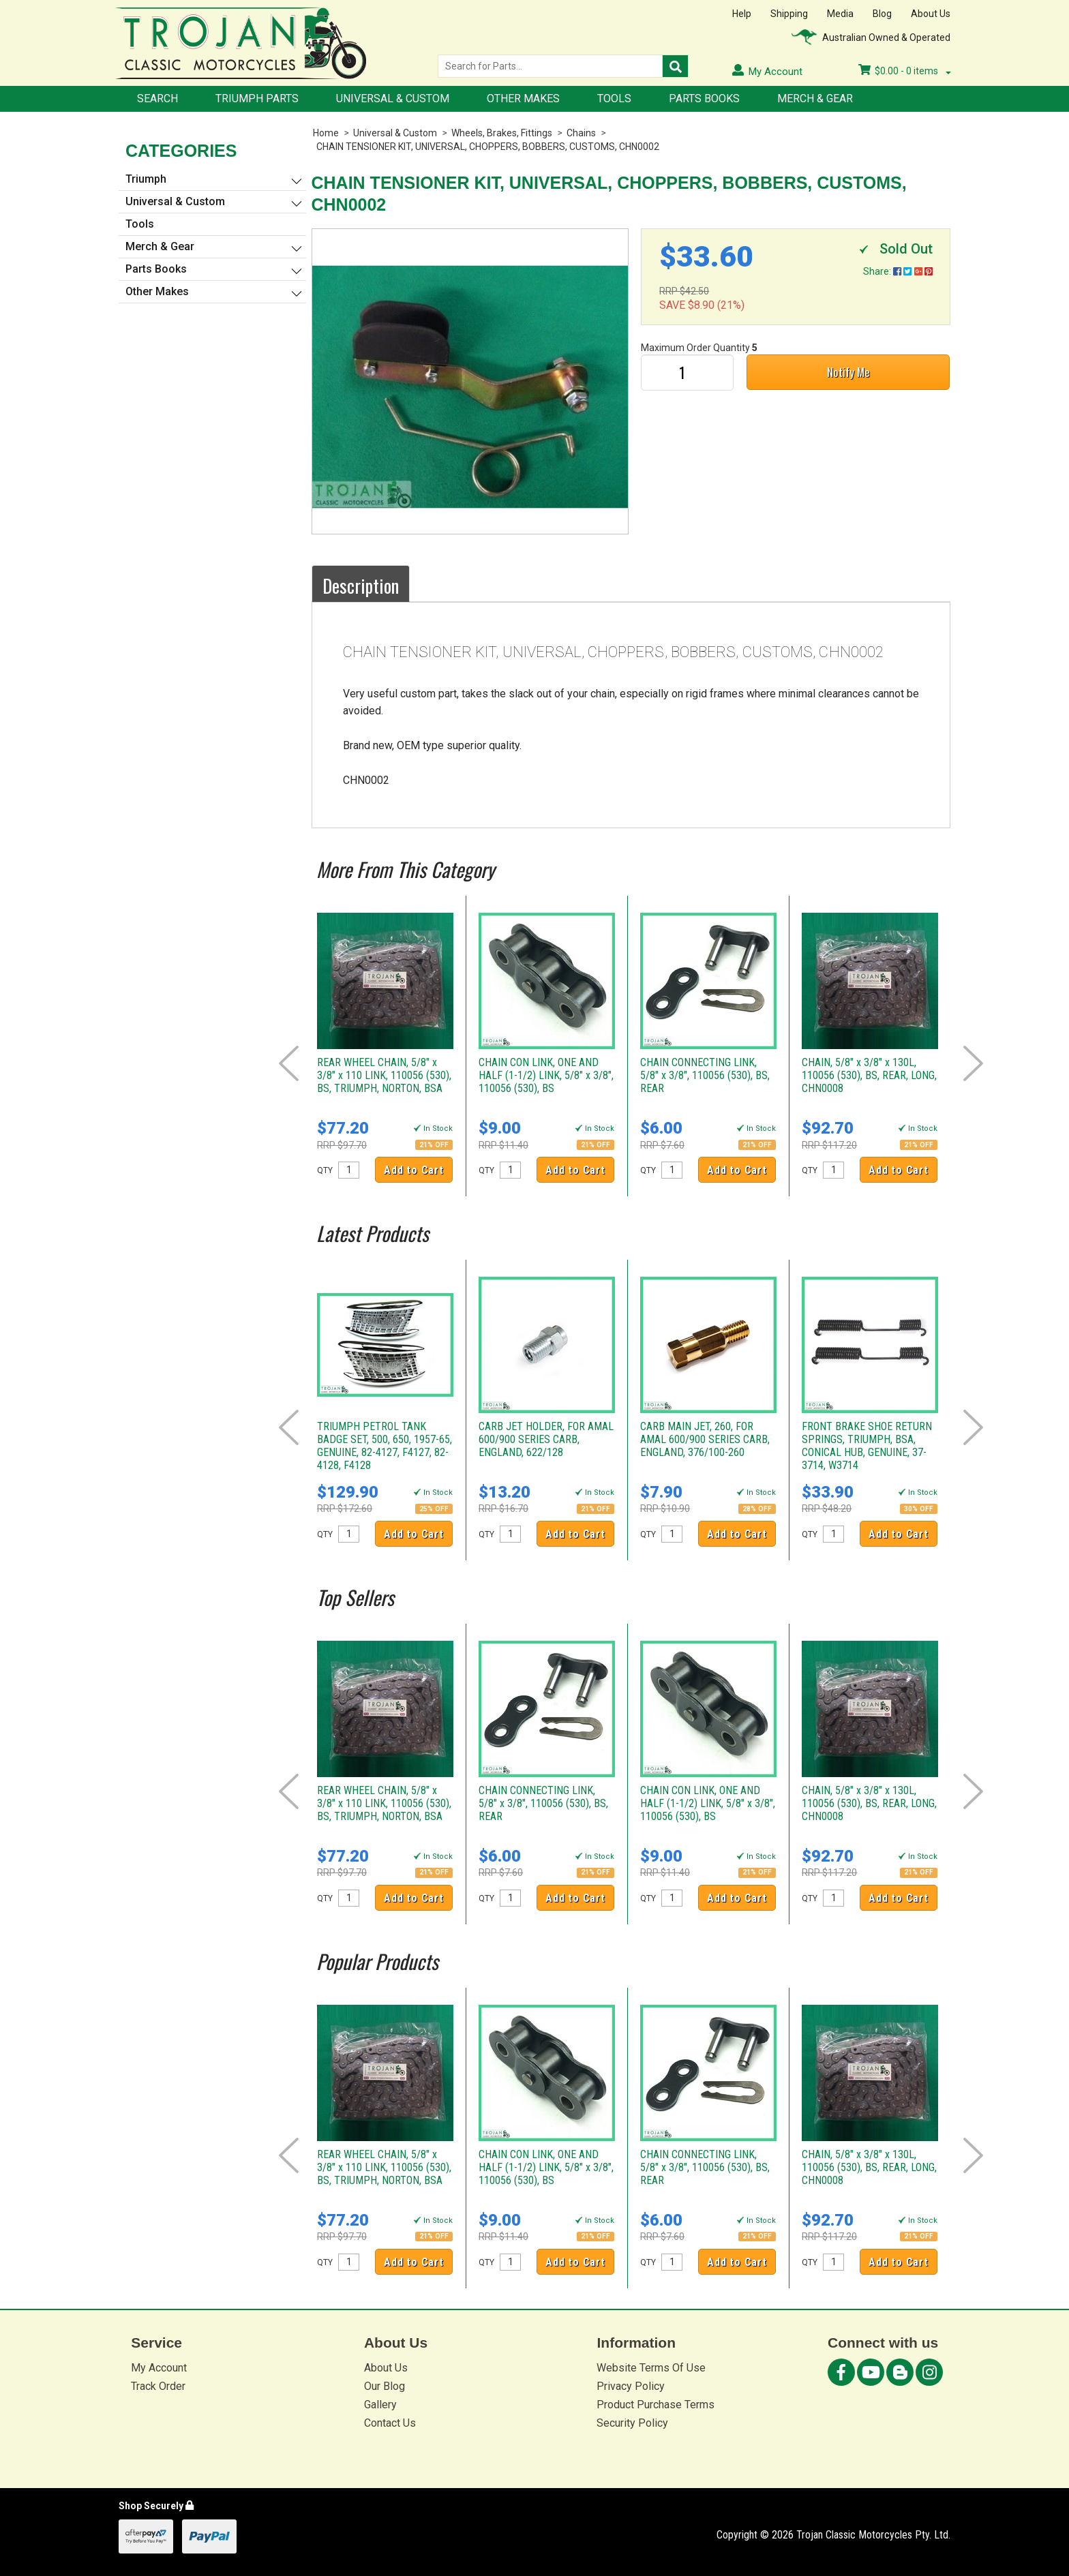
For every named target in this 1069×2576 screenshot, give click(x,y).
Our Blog (384, 2386)
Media (840, 13)
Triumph (145, 178)
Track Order (158, 2386)
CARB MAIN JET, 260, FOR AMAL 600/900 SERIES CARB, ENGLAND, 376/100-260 (705, 1439)
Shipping (789, 13)
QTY (325, 1170)
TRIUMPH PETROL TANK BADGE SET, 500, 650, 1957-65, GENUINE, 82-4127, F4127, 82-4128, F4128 (384, 1446)
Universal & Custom (392, 98)
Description (360, 585)
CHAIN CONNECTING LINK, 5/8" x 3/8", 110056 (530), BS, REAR (705, 1075)
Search (157, 98)
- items (904, 71)
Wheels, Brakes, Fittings (501, 132)
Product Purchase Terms (655, 2404)
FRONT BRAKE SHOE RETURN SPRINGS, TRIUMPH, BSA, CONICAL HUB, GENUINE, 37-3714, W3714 (867, 1446)
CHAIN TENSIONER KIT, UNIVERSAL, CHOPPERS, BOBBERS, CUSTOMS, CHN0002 (487, 146)
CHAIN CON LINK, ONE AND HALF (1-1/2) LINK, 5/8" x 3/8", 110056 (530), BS (546, 1075)
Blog (882, 13)
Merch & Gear (815, 98)
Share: (898, 271)
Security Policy (632, 2422)
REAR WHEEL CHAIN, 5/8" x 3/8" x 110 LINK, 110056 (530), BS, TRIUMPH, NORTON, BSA (384, 1075)
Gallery (380, 2404)
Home (326, 132)
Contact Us (390, 2422)
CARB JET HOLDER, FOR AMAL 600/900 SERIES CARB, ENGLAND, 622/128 (546, 1439)
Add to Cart (414, 1170)
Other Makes (523, 98)
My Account (159, 2367)
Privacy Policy (631, 2386)
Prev (289, 1063)
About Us (930, 13)
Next (973, 1063)
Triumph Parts (257, 98)
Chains (581, 132)
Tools (614, 98)
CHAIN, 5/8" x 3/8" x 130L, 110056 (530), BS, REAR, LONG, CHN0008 (869, 1075)
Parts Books (704, 98)
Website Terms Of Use (651, 2367)
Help (741, 13)
